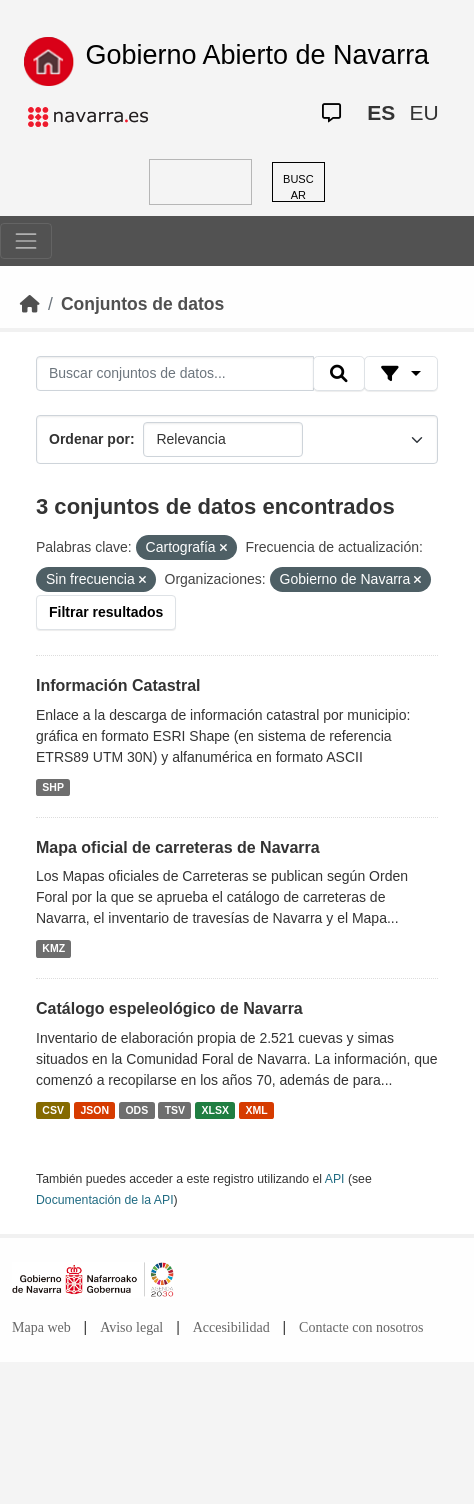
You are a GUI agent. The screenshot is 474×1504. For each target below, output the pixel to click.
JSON (94, 1110)
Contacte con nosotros (361, 1327)
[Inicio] (30, 304)
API (335, 1179)
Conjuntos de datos (142, 304)
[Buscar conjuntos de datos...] (175, 374)
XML (257, 1110)
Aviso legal (131, 1327)
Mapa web (41, 1327)
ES (381, 112)
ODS (136, 1110)
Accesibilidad (231, 1327)
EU (423, 112)
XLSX (215, 1110)
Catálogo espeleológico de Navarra (169, 1008)
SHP (53, 787)
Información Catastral (118, 685)
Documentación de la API (105, 1200)
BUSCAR (298, 187)
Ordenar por (89, 439)
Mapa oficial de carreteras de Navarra (178, 847)
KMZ (53, 948)
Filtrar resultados (106, 612)
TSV (175, 1110)
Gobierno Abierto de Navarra (257, 55)
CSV (53, 1110)
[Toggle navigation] (26, 241)
